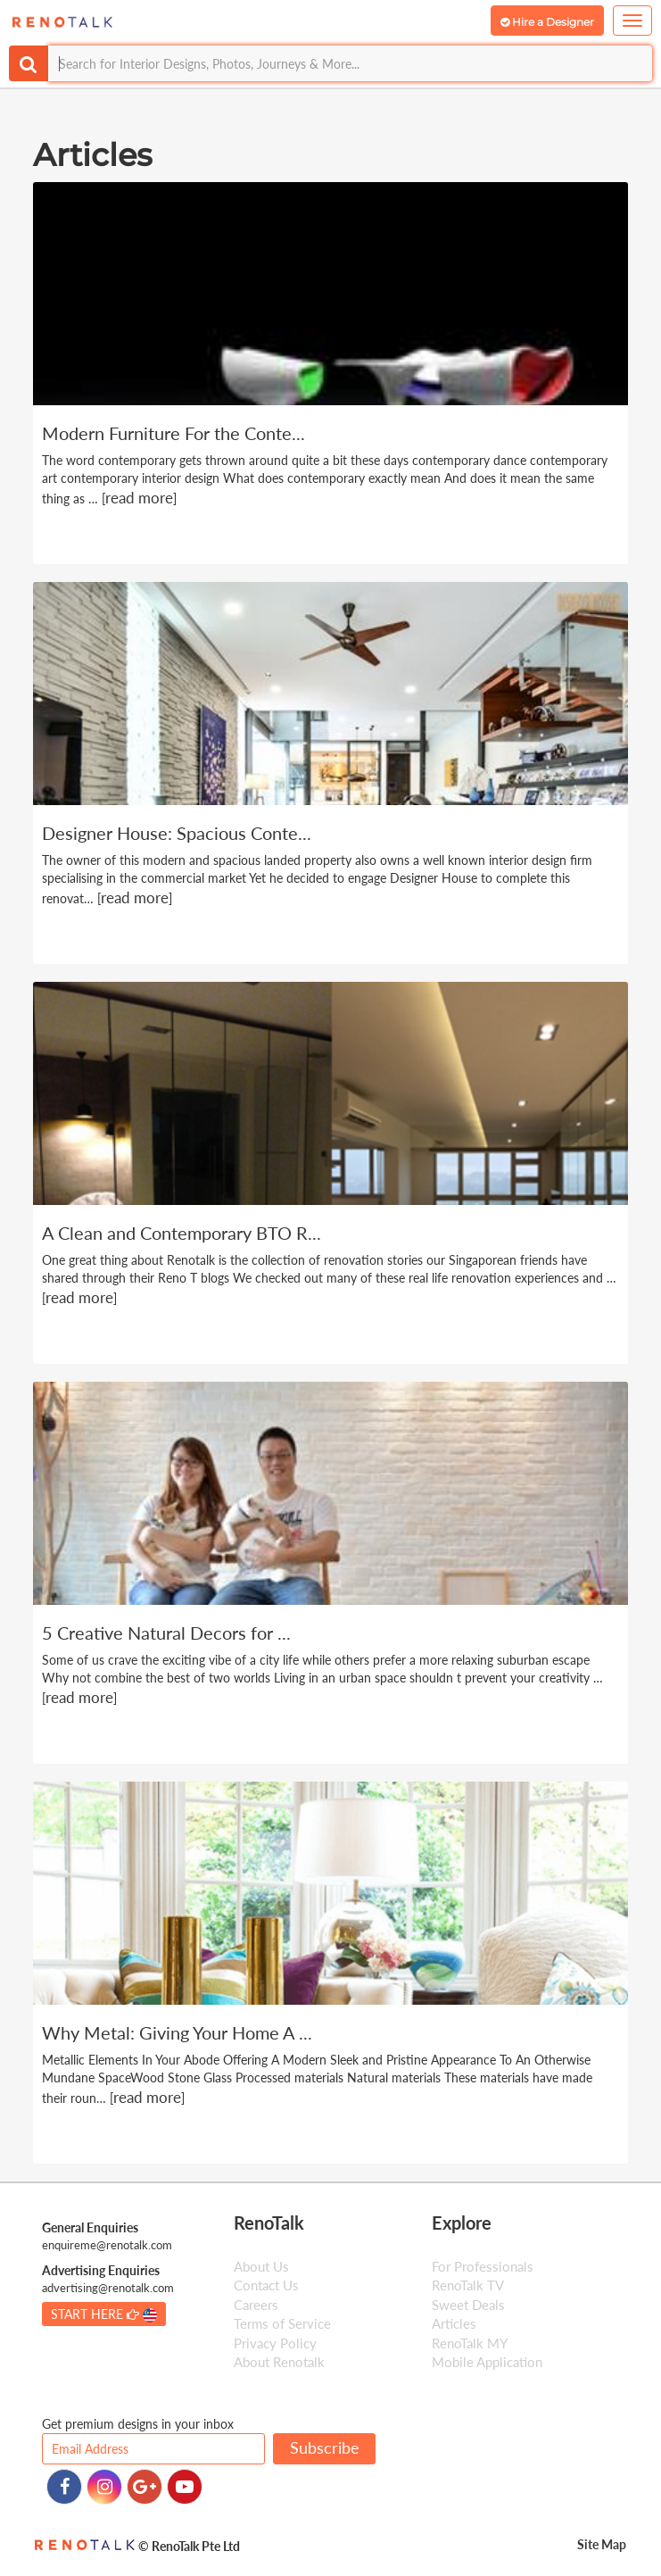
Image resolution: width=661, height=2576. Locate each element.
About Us (261, 2266)
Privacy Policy (275, 2343)
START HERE (104, 2314)
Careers (256, 2305)
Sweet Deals (468, 2305)
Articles (454, 2323)
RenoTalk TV (468, 2285)
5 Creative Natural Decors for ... (166, 1632)
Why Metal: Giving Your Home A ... (177, 2032)
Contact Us (266, 2285)
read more (139, 497)
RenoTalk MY (470, 2343)
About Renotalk (279, 2362)
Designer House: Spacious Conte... (176, 832)
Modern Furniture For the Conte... (173, 433)
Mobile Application (487, 2362)
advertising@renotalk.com (108, 2288)
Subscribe (324, 2447)
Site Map (601, 2544)
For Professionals (482, 2266)
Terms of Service (282, 2323)
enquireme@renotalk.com (107, 2245)
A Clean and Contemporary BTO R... (181, 1232)
